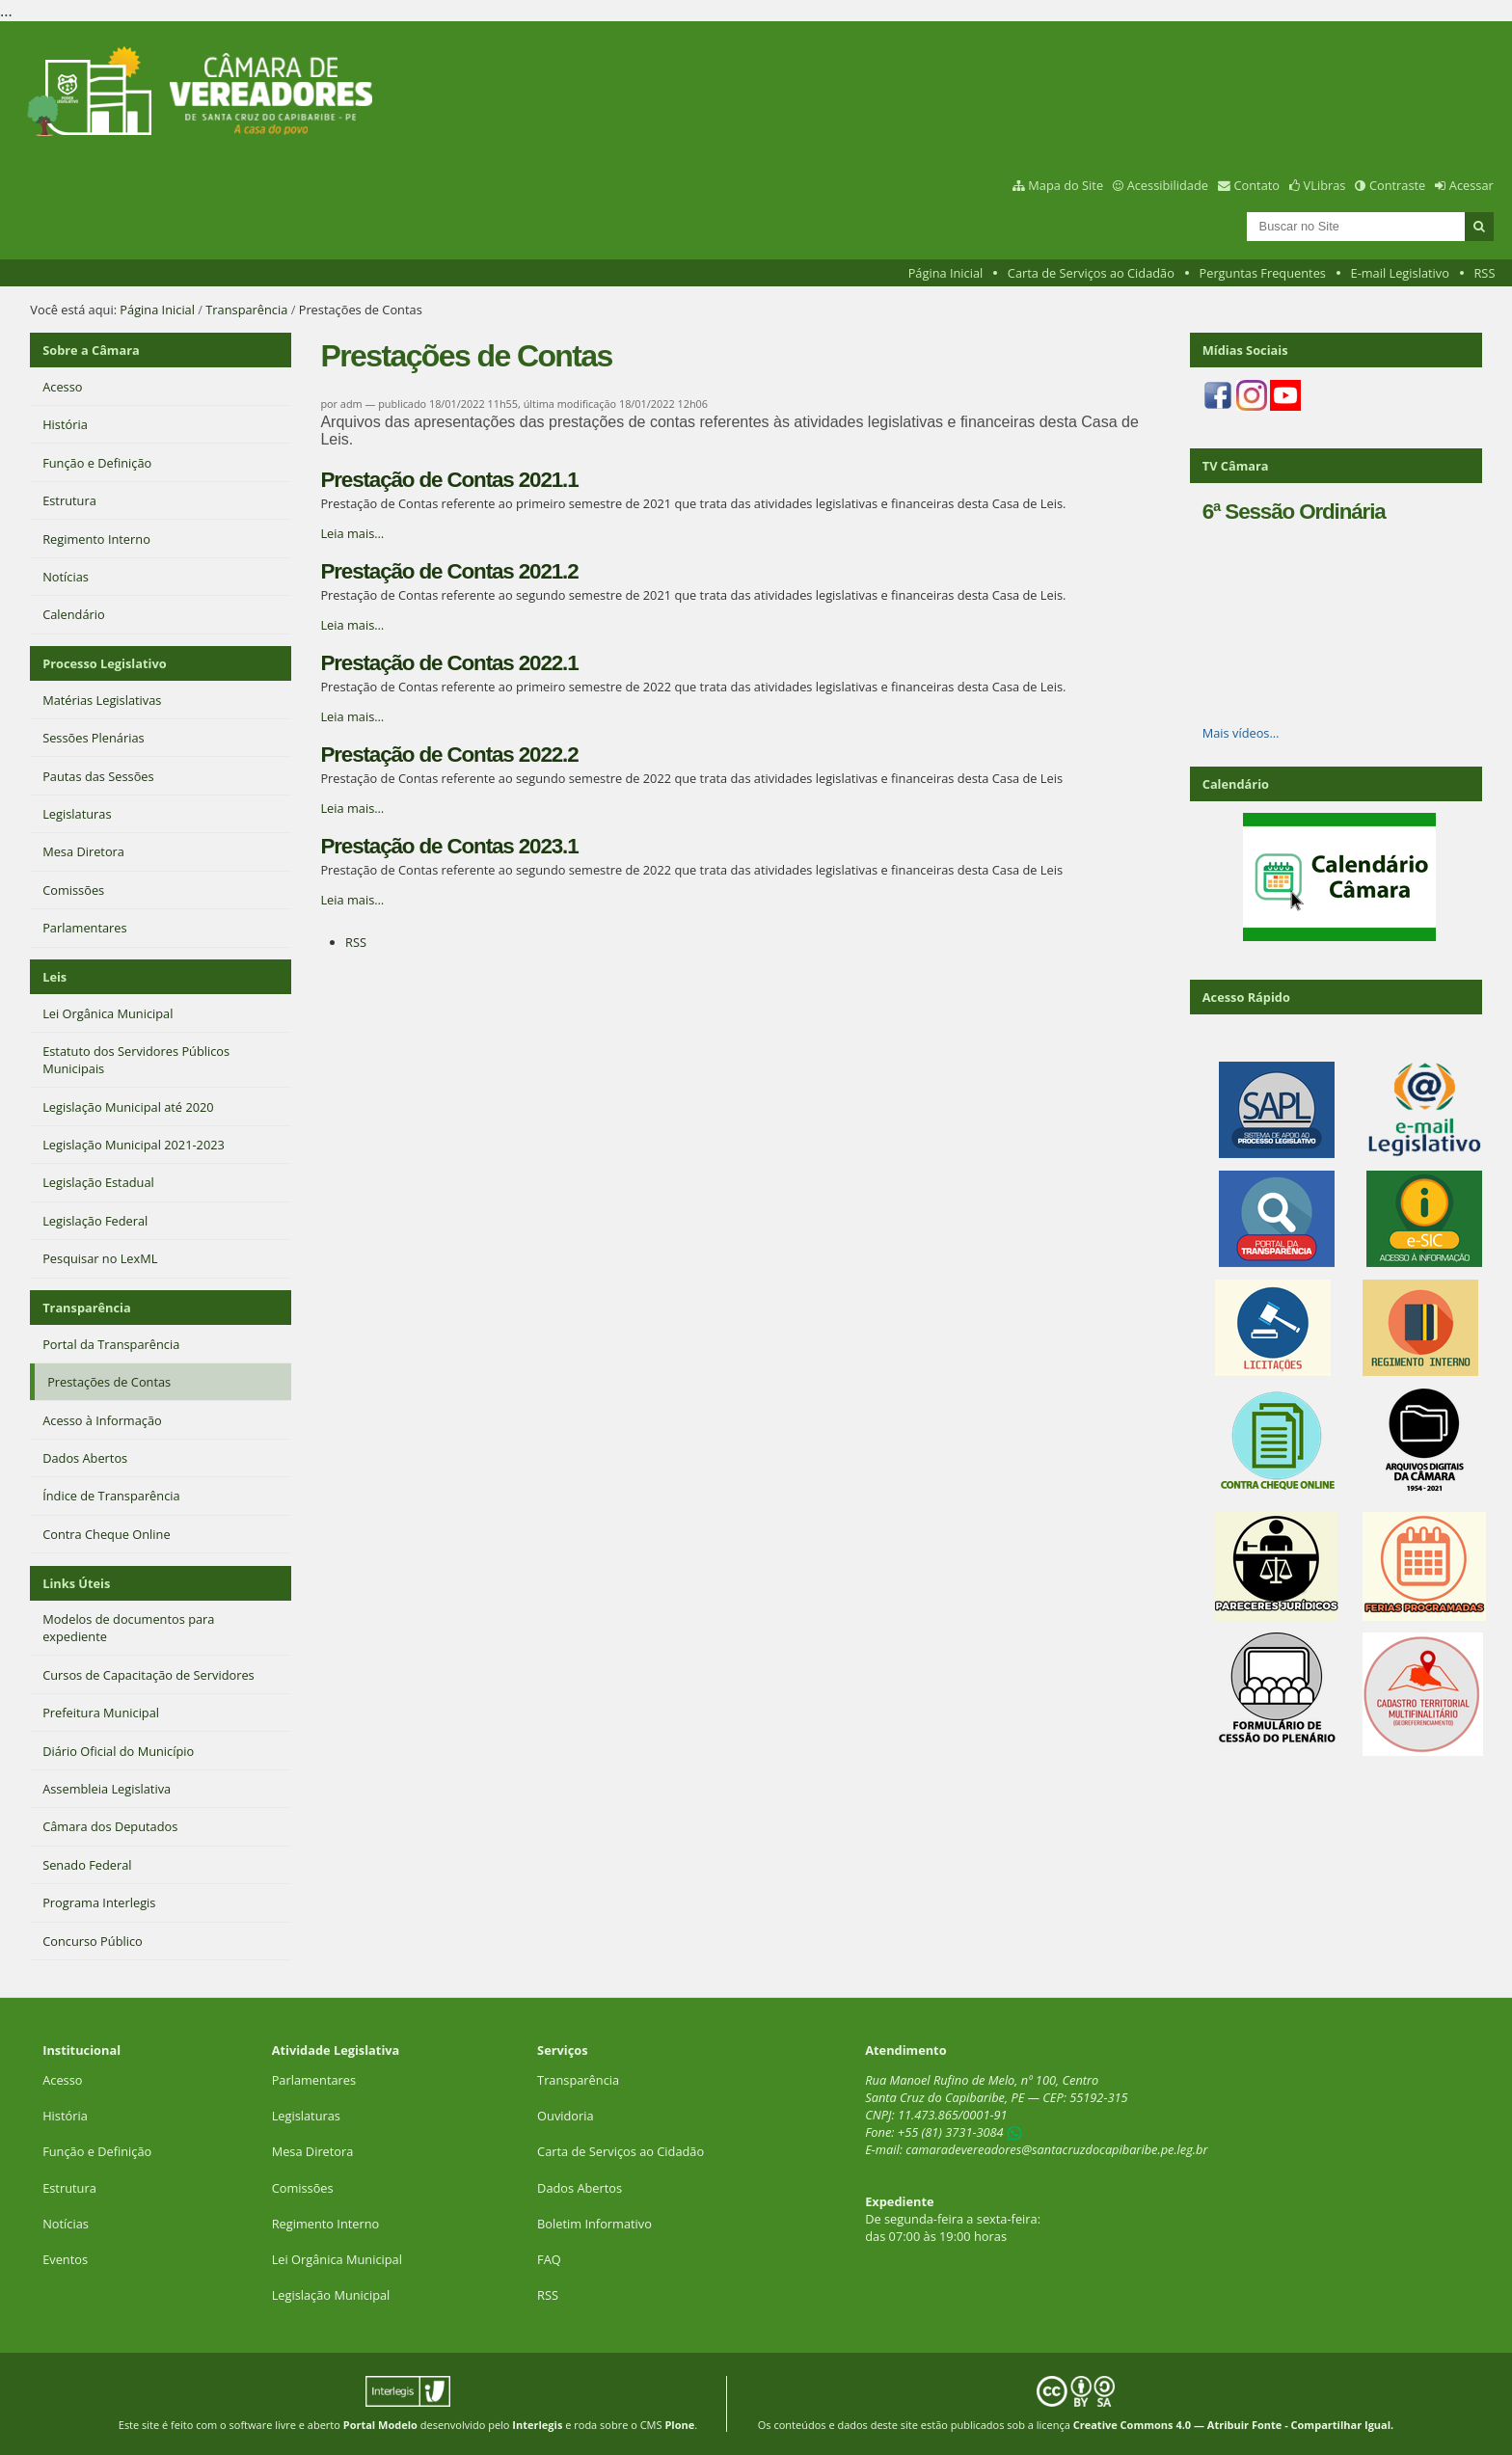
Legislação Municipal (331, 2295)
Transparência (246, 309)
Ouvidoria (565, 2115)
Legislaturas (306, 2115)
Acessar (1471, 185)
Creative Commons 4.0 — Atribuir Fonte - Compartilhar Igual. (1233, 2424)
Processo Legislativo (104, 663)
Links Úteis (76, 1583)
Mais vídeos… (1241, 733)
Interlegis (537, 2424)
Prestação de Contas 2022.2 (449, 754)
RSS (1484, 273)
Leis (54, 976)
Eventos (65, 2259)
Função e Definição (96, 2151)
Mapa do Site (1065, 185)
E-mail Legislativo (1400, 273)
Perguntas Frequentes (1263, 273)
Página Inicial (946, 273)
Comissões (303, 2188)
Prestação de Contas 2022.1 (449, 663)
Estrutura (69, 2188)
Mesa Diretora (313, 2151)
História (65, 2115)
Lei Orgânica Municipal (337, 2259)
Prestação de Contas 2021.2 (449, 571)
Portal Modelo (380, 2424)
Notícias (65, 2223)
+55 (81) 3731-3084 (951, 2132)
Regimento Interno (326, 2223)
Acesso (62, 2080)
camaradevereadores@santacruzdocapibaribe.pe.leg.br (1056, 2149)
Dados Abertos (579, 2188)
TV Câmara (1235, 465)
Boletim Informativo (594, 2223)
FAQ (549, 2259)
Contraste (1397, 185)
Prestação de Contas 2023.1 (449, 846)
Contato (1257, 185)
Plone (679, 2424)
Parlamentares (314, 2080)
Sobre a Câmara (91, 350)
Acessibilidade (1167, 185)
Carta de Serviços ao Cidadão (1091, 273)
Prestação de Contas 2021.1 (449, 480)
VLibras (1325, 185)
